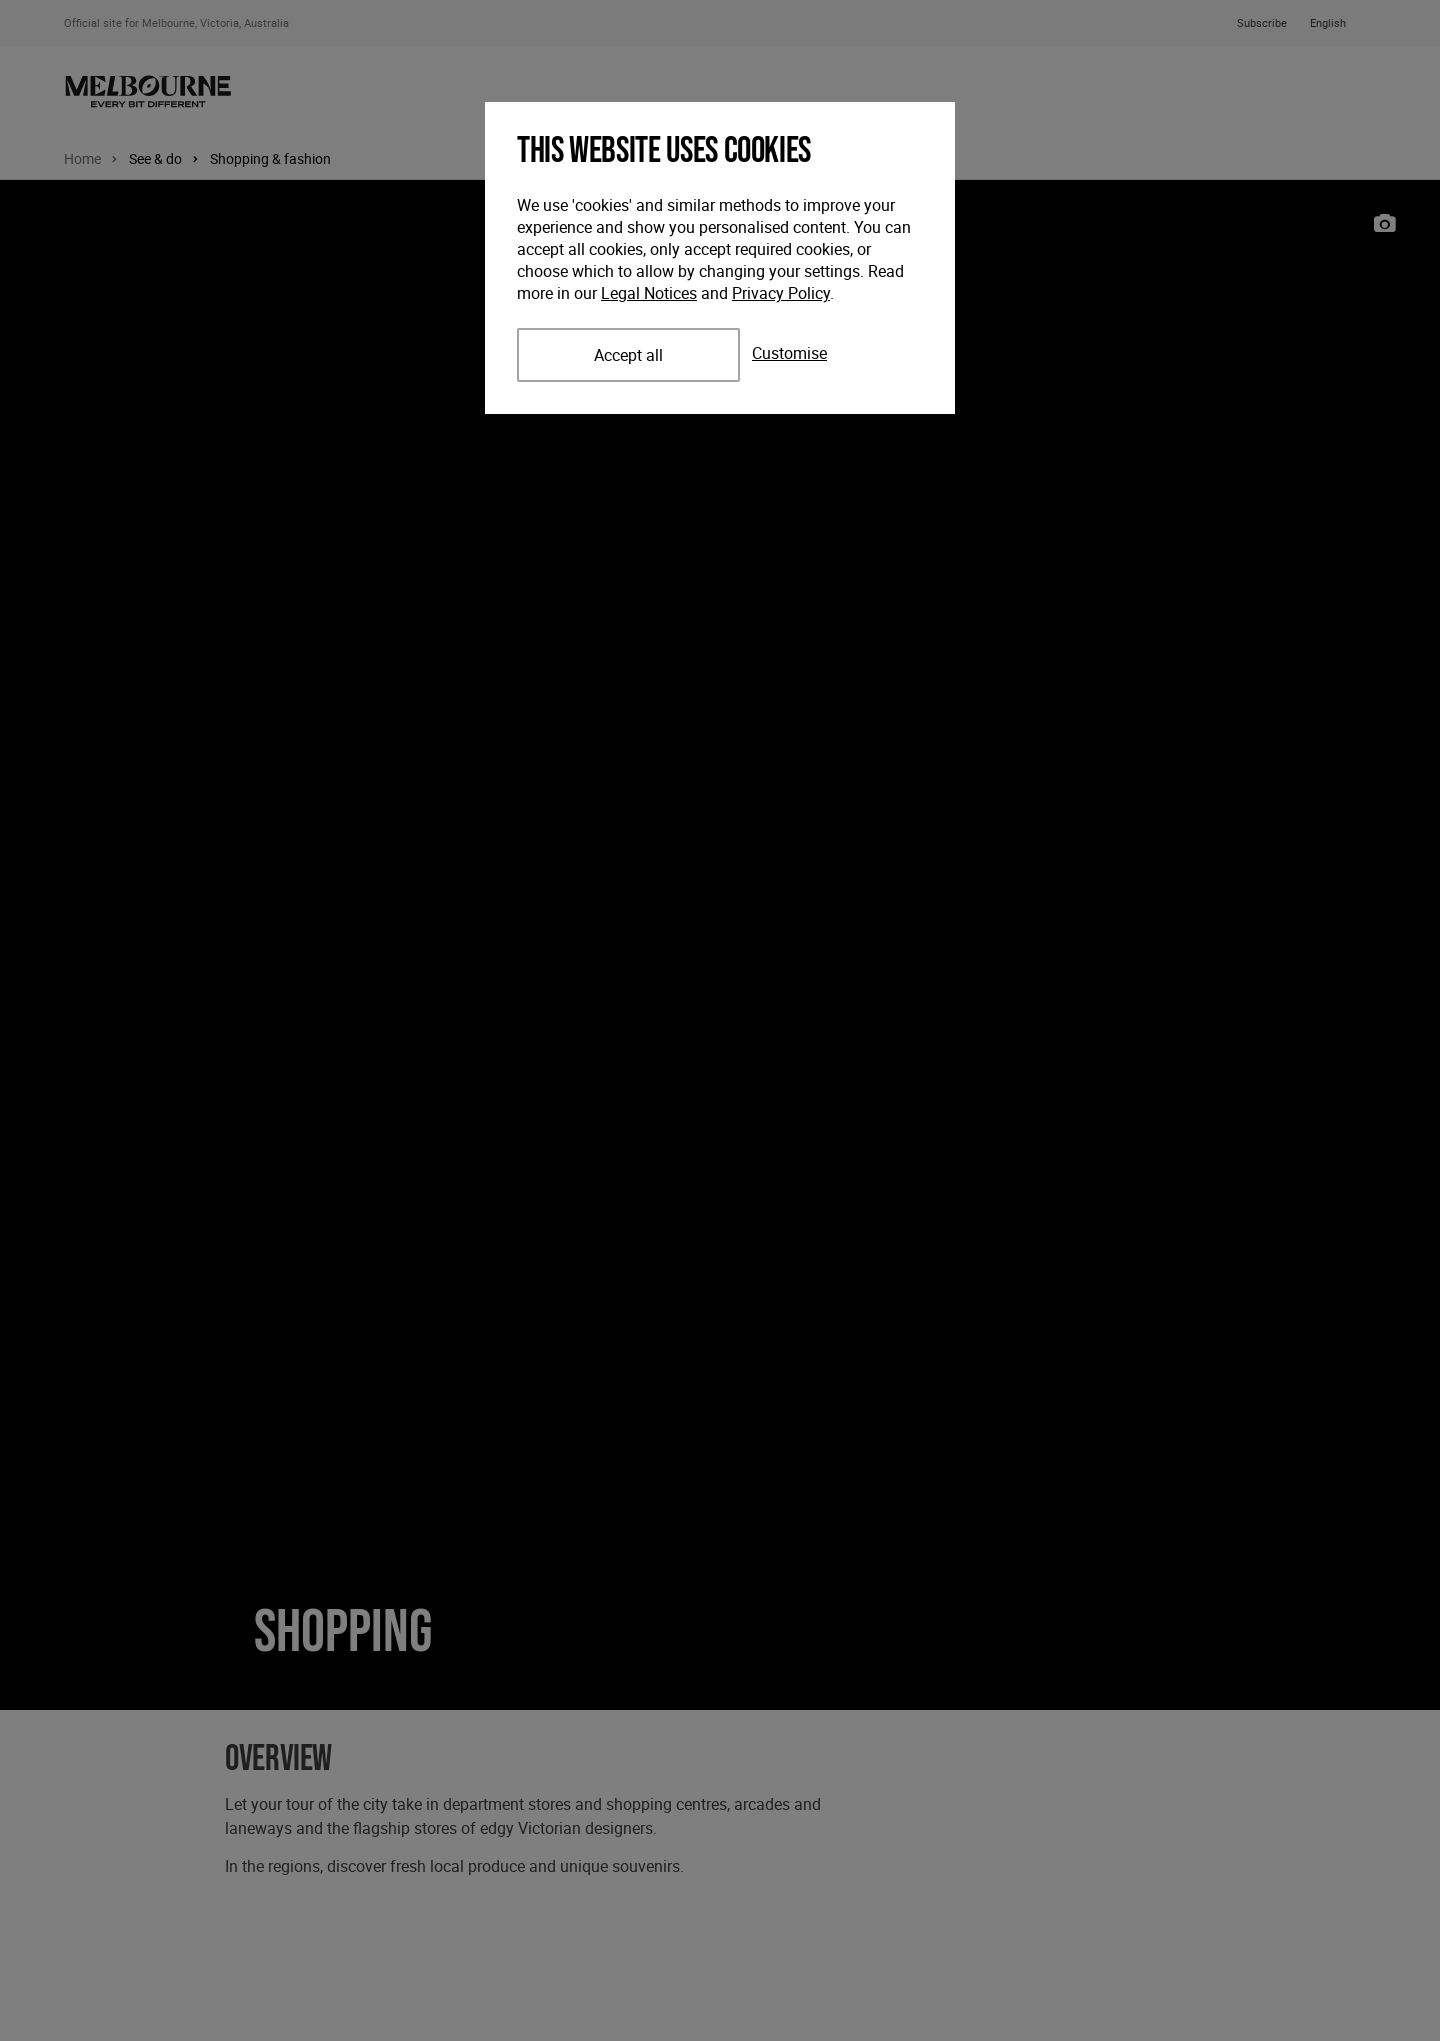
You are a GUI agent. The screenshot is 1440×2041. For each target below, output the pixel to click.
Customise (789, 353)
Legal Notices (649, 293)
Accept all (628, 355)
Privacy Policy (781, 293)
